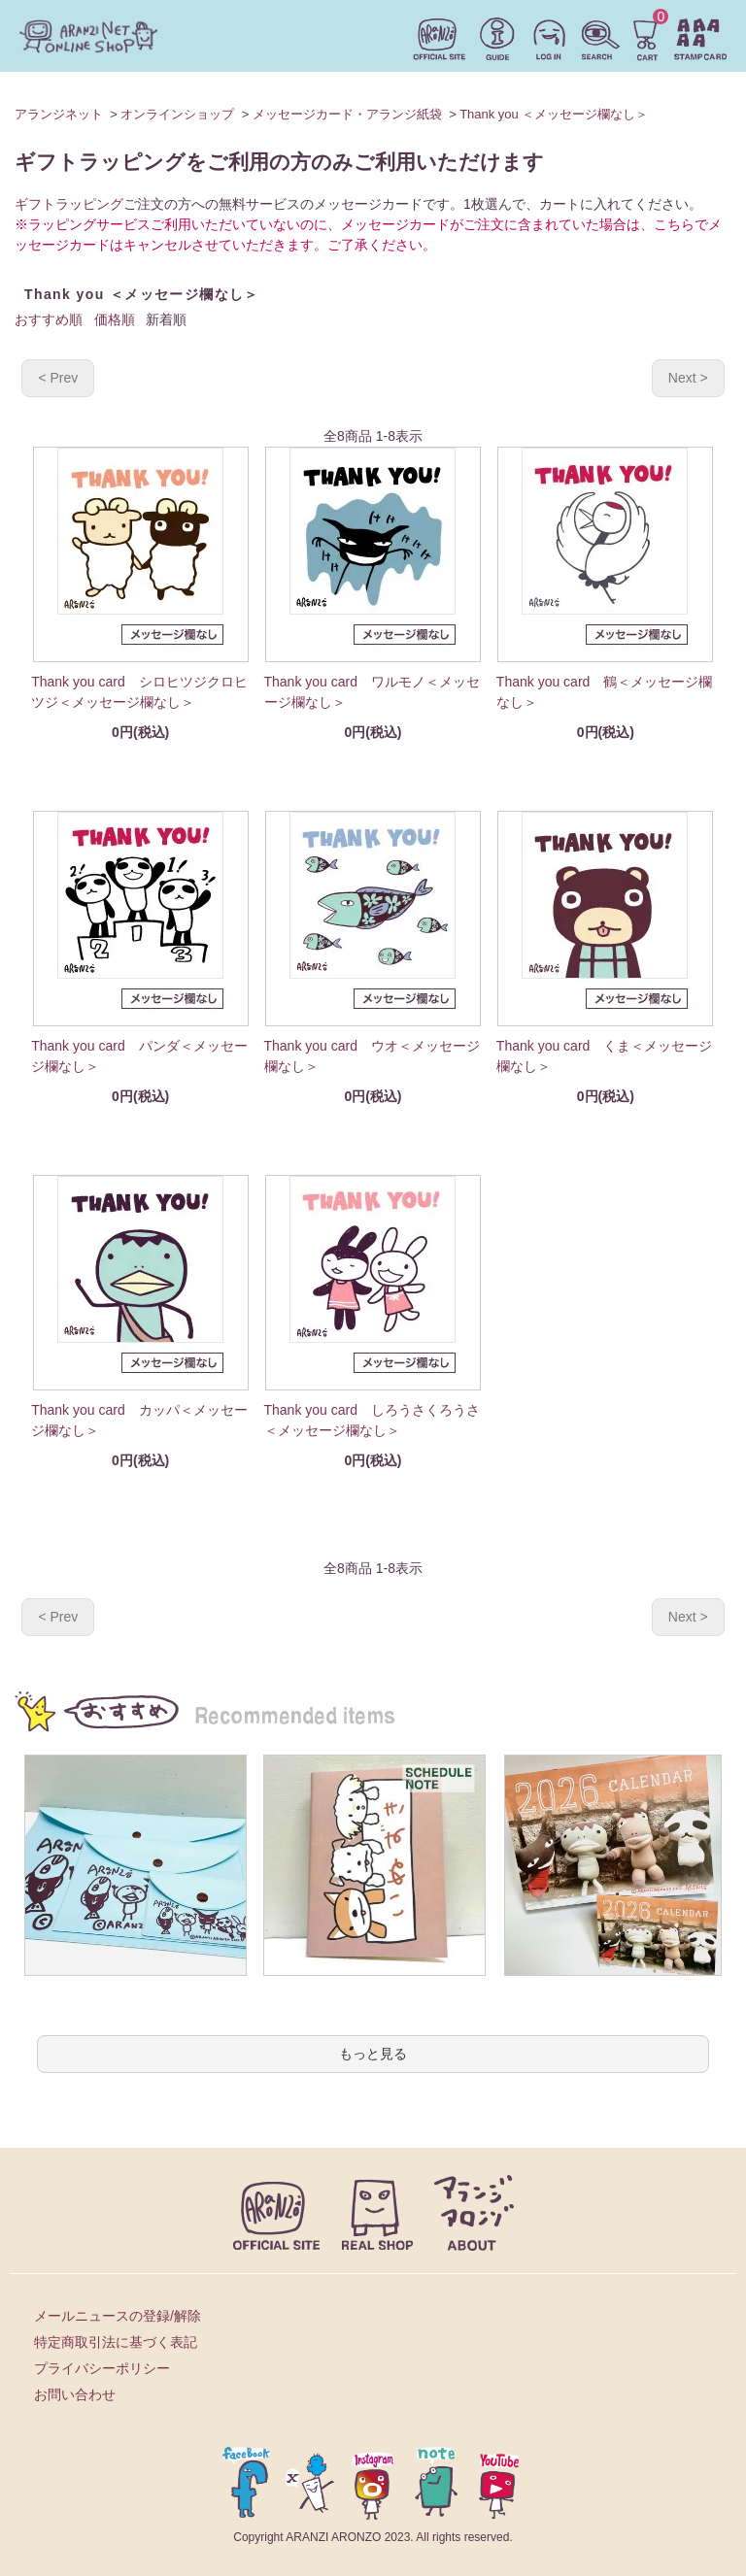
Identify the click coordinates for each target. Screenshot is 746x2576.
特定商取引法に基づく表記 (115, 2342)
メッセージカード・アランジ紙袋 (347, 114)
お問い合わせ (75, 2394)
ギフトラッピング (69, 204)
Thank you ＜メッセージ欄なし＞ (553, 114)
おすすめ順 (49, 319)
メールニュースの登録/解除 (117, 2316)
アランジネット (59, 114)
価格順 (114, 319)
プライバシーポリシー (102, 2368)
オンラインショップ (177, 114)
